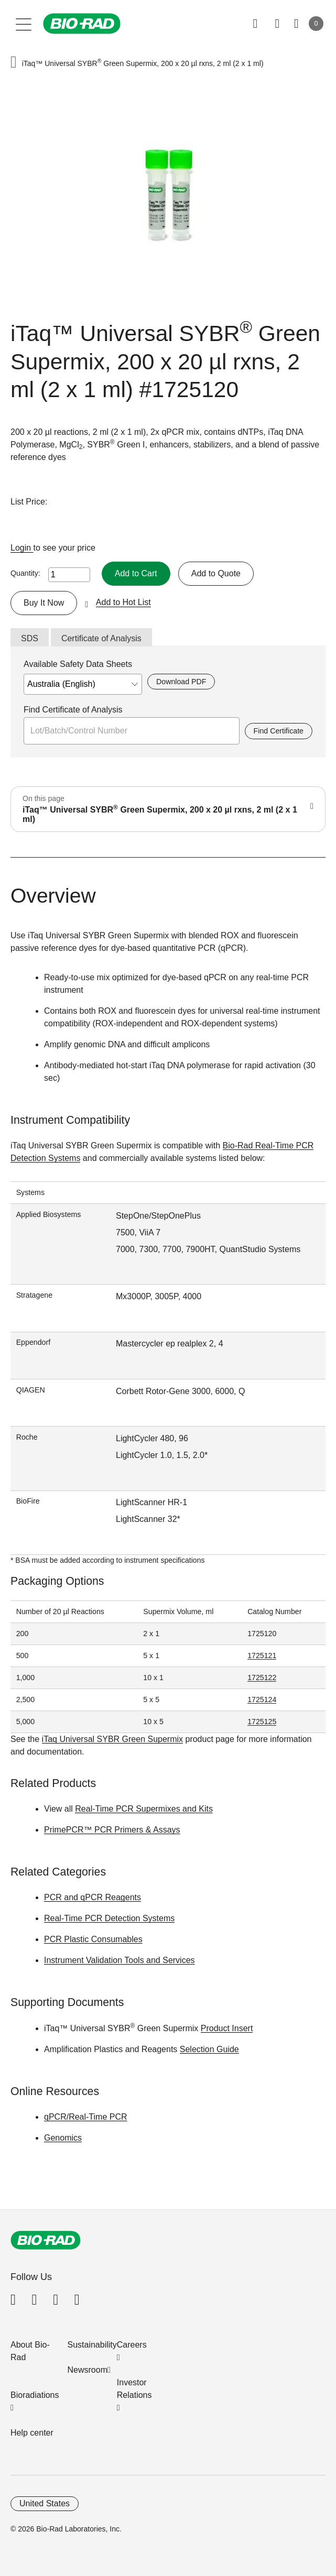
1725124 (261, 1699)
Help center (31, 2432)
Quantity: (25, 573)
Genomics (63, 2137)
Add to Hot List (123, 602)
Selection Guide (209, 2049)
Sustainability (92, 2344)
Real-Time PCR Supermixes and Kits (144, 1808)
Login (22, 547)
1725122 (261, 1677)
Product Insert (227, 2028)
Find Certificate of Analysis (73, 709)
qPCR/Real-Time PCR (85, 2116)
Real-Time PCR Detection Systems (109, 1918)
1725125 (261, 1721)
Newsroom (87, 2369)
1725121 (261, 1655)
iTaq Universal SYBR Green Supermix (112, 1739)
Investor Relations (134, 2388)
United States (44, 2503)
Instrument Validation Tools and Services (119, 1960)
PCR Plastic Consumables (93, 1939)
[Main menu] (24, 23)
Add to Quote (216, 573)
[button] (13, 63)
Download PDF (181, 681)
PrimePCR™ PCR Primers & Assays (112, 1829)
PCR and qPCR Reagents (92, 1897)
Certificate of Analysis (101, 638)
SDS (29, 638)
